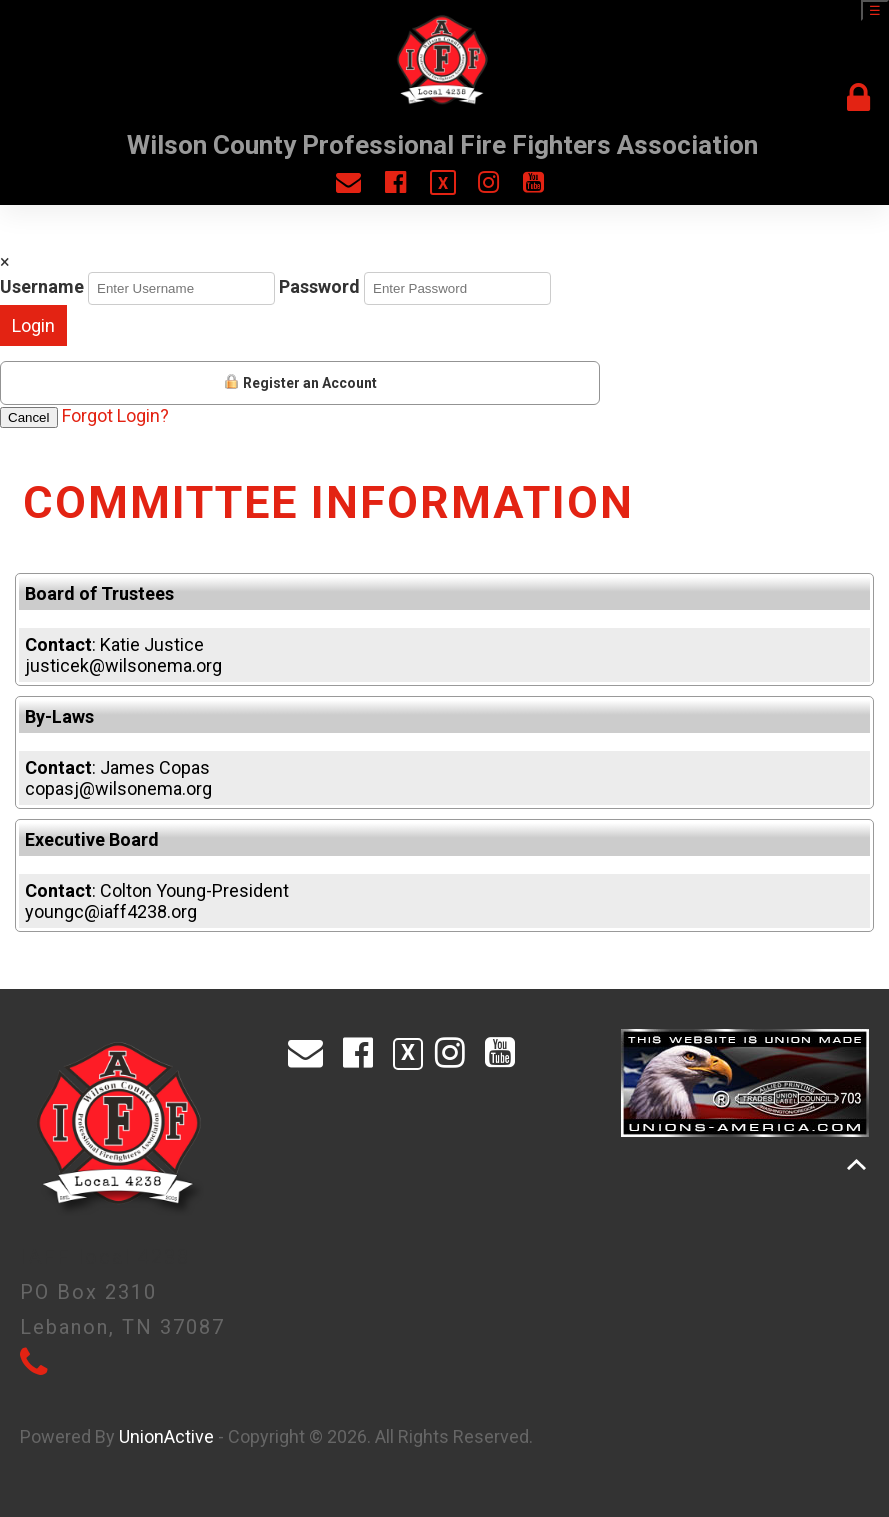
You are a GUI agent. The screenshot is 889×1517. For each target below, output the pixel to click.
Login (33, 325)
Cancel (29, 417)
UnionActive (166, 1436)
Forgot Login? (115, 415)
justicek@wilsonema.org (123, 665)
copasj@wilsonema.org (118, 788)
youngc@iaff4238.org (111, 911)
